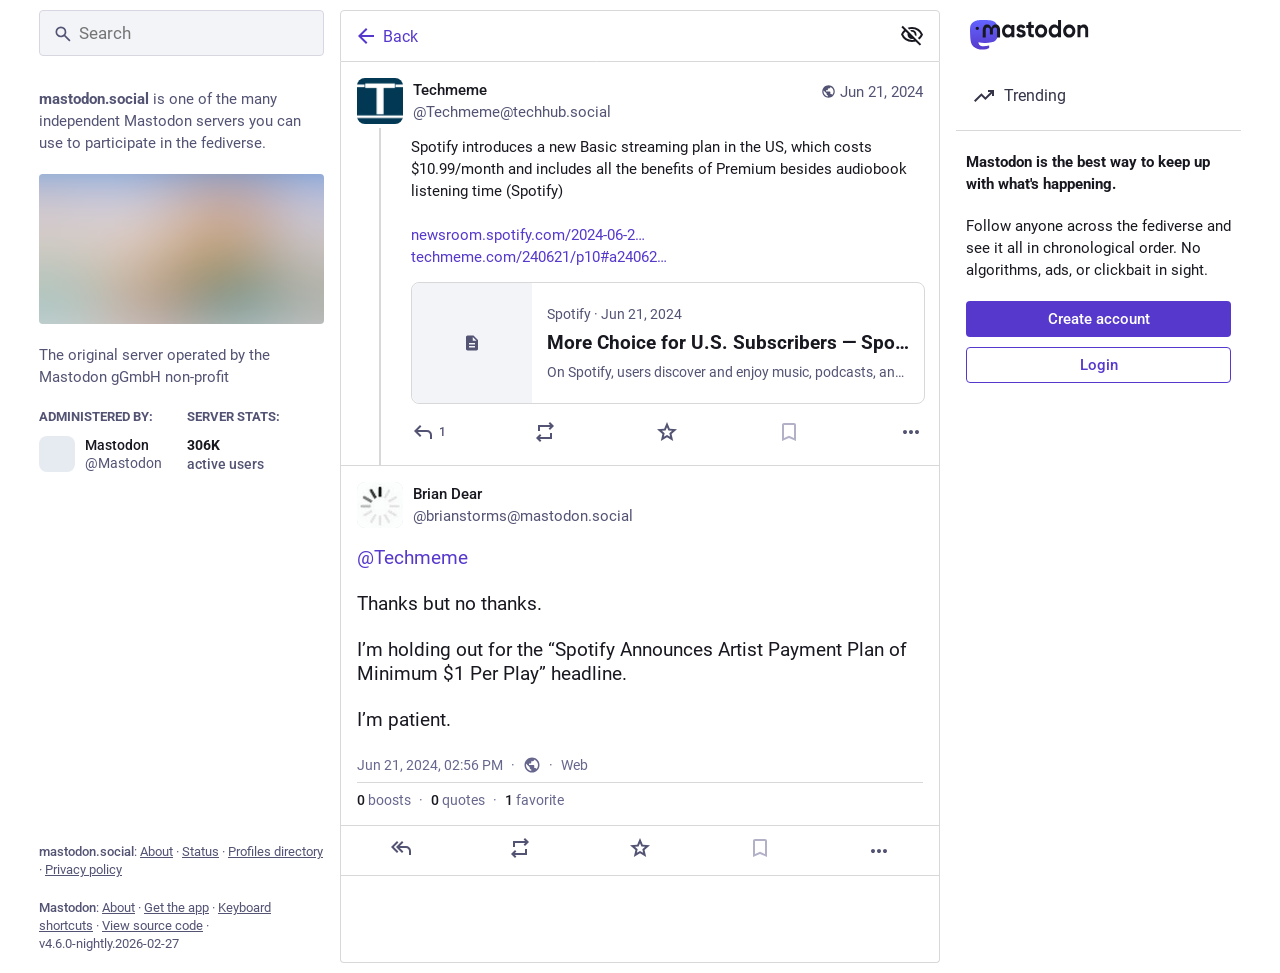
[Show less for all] (912, 35)
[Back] (613, 36)
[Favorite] (667, 432)
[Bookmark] (789, 432)
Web (574, 765)
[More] (911, 432)
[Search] (181, 33)
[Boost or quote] (545, 432)
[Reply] (430, 432)
